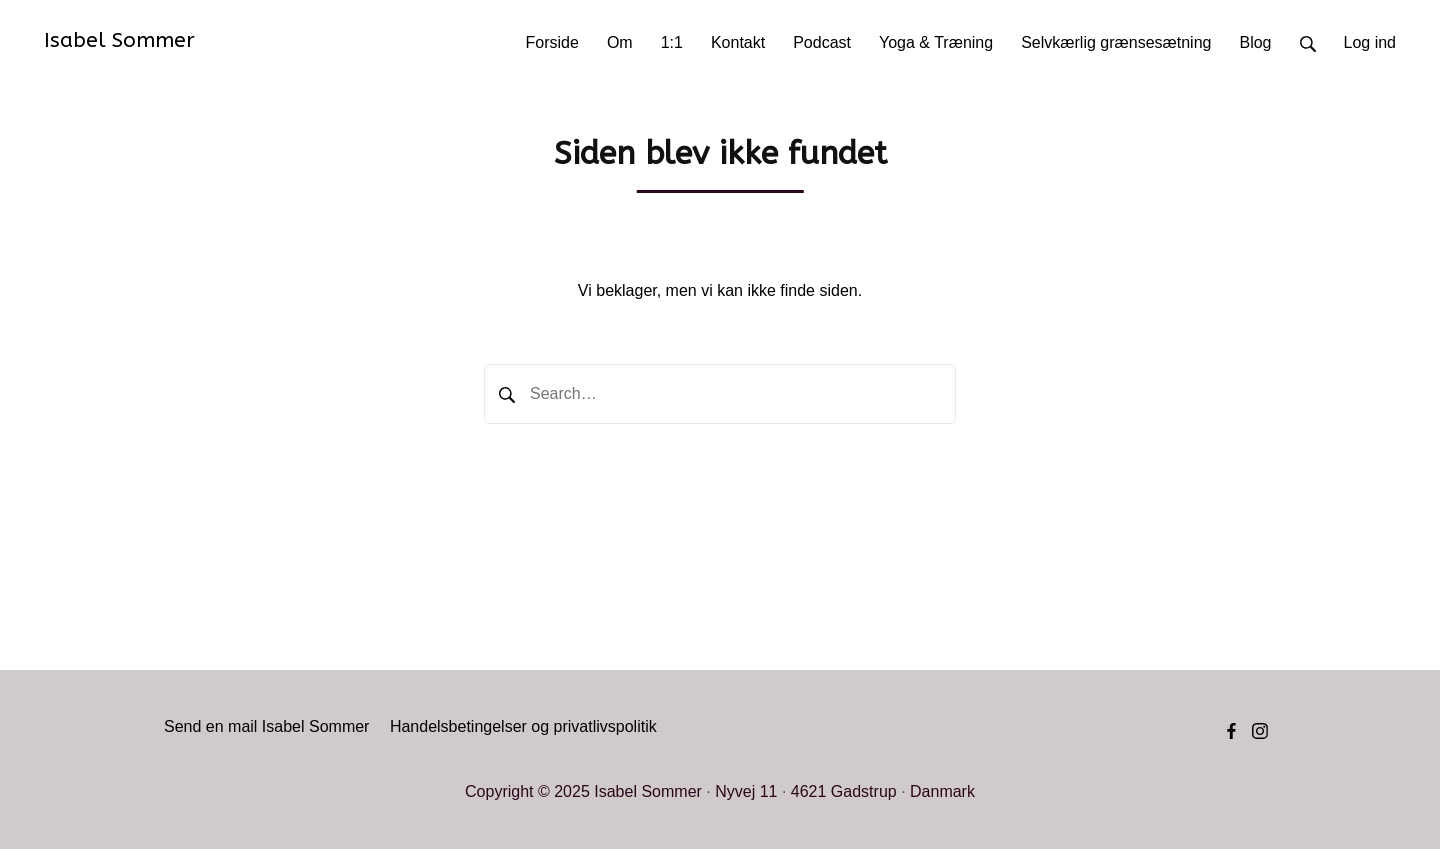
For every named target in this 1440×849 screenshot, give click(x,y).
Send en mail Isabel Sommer (266, 726)
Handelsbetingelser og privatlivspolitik (523, 726)
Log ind (1370, 42)
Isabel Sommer (119, 40)
